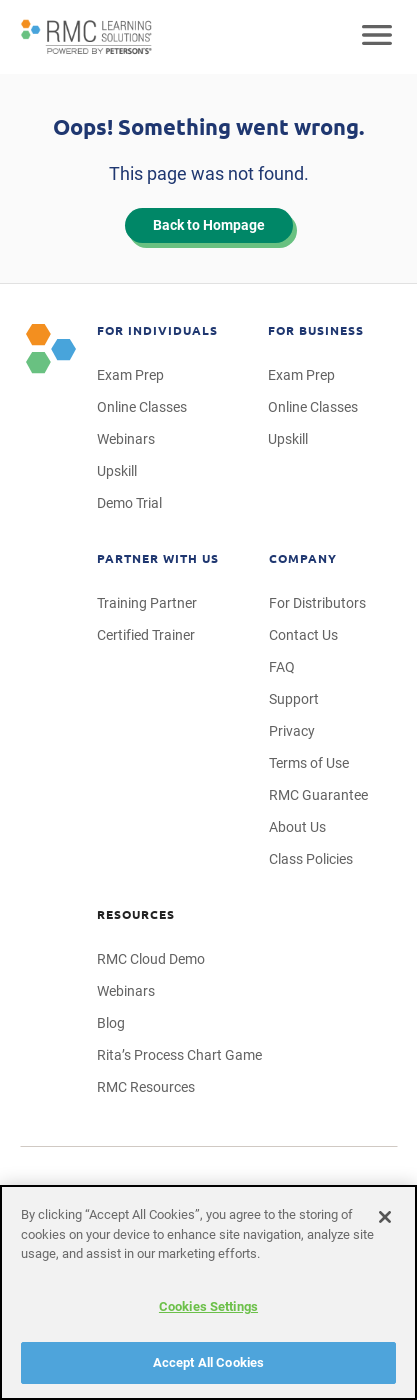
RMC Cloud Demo (151, 959)
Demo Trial (129, 503)
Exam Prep (130, 375)
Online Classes (142, 407)
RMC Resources (146, 1087)
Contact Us (303, 635)
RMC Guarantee (318, 795)
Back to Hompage (209, 225)
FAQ (282, 667)
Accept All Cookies (208, 1362)
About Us (297, 827)
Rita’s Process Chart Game (179, 1055)
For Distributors (317, 603)
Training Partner (147, 603)
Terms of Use (309, 763)
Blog (111, 1023)
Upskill (117, 471)
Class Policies (311, 859)
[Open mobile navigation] (377, 37)
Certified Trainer (146, 635)
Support (294, 699)
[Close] (385, 1217)
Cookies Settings (208, 1306)
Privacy (292, 731)
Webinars (126, 439)
